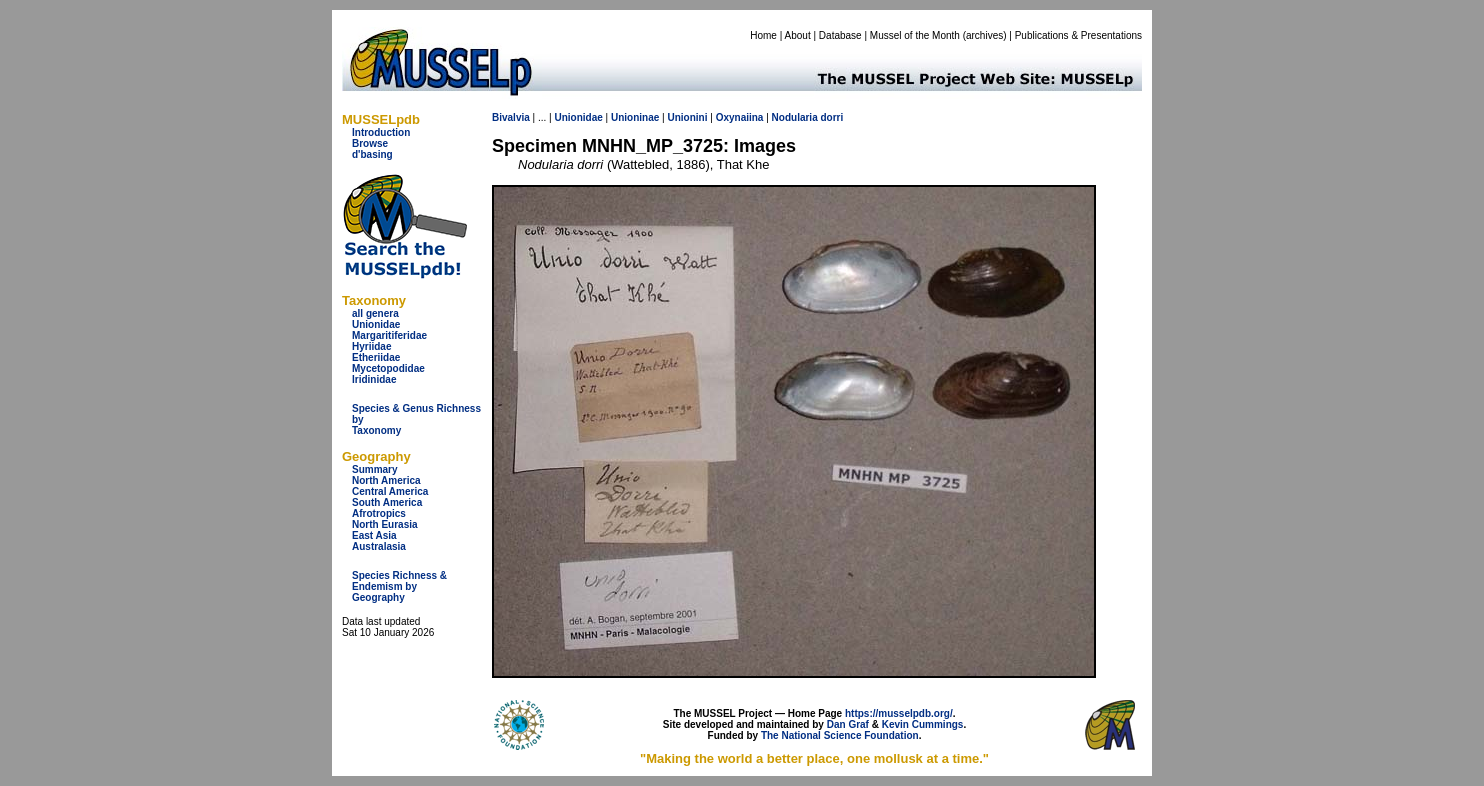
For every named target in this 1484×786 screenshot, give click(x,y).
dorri (832, 117)
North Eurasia (385, 524)
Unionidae (376, 324)
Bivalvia (511, 117)
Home (763, 35)
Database (840, 35)
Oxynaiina (740, 117)
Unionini (687, 117)
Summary (375, 469)
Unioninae (635, 117)
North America (386, 480)
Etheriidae (376, 357)
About (798, 35)
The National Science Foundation (840, 735)
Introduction (381, 132)
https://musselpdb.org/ (899, 713)
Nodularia (795, 117)
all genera (375, 313)
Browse (370, 143)
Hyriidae (371, 346)
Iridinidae (374, 379)
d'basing (372, 154)
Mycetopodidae (388, 368)
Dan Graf (848, 724)
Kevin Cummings (923, 724)
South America (387, 502)
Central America (390, 491)
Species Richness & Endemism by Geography (399, 586)
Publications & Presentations (1078, 35)
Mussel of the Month (915, 35)
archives (984, 35)
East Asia (374, 535)
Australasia (379, 546)
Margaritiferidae (389, 335)
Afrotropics (379, 513)
